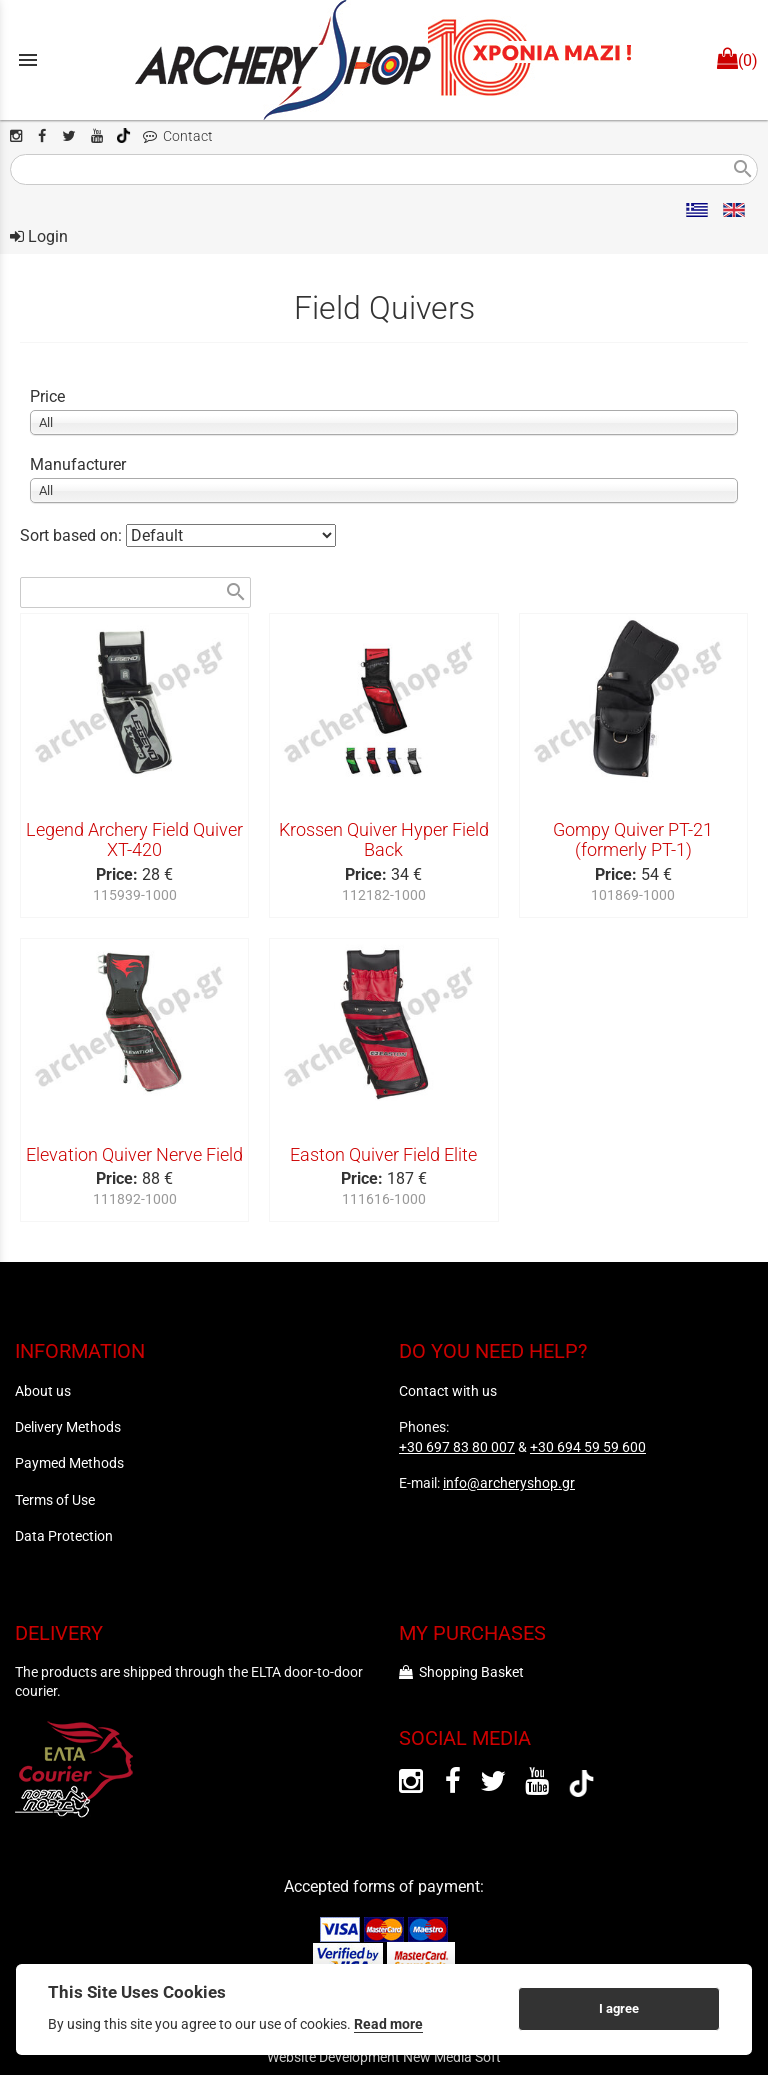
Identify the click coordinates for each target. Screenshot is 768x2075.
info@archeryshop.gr (509, 1483)
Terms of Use (55, 1500)
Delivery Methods (68, 1427)
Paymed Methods (69, 1463)
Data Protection (64, 1536)
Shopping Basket (461, 1672)
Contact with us (448, 1391)
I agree (619, 2008)
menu (28, 60)
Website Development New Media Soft (384, 2057)
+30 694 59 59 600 (588, 1447)
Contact (178, 136)
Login (39, 236)
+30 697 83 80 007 (457, 1447)
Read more (388, 2024)
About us (43, 1391)
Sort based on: (73, 535)
